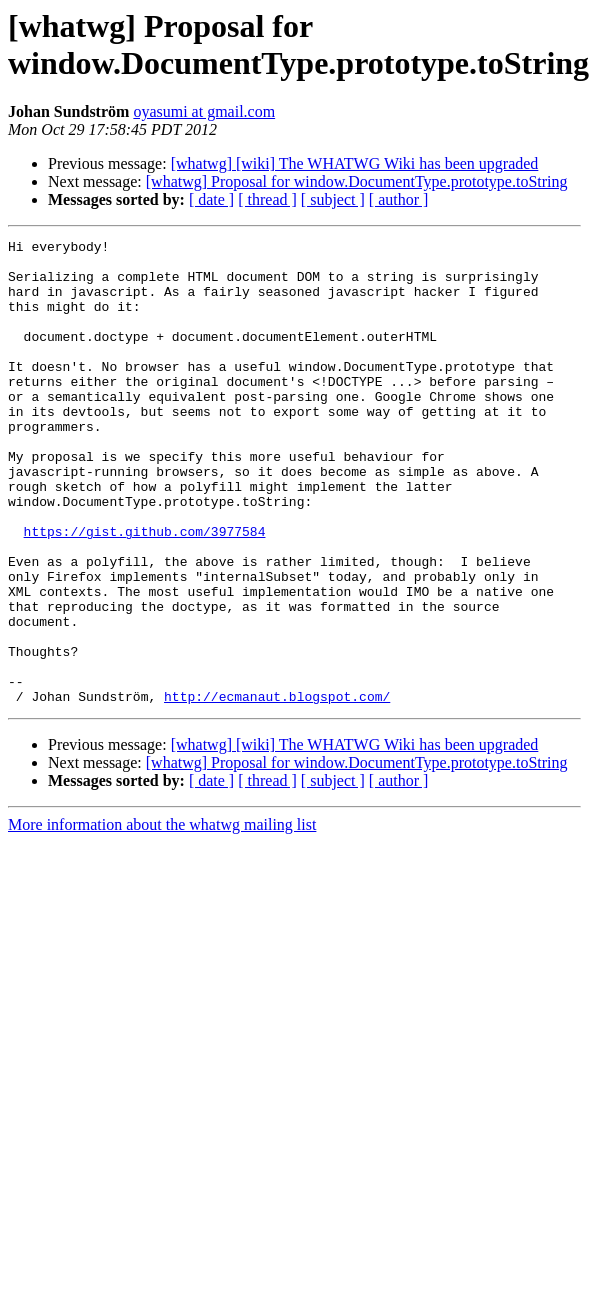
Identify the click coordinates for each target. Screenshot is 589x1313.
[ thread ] (267, 199)
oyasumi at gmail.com (204, 111)
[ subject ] (333, 199)
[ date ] (211, 199)
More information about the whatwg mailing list (162, 917)
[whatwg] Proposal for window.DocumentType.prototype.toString (357, 181)
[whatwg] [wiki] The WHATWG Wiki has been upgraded (355, 163)
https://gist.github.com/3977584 (145, 591)
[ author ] (399, 199)
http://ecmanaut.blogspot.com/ (277, 789)
